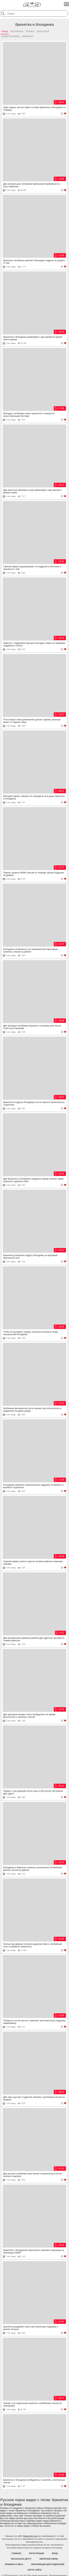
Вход (55, 2553)
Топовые (30, 32)
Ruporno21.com (30, 2536)
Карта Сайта (34, 2570)
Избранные (27, 36)
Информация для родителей (47, 2564)
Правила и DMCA (14, 2564)
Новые (4, 32)
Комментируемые (10, 36)
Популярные (16, 32)
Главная (16, 2553)
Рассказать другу (21, 2559)
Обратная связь (48, 2559)
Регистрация (36, 2553)
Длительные (43, 32)
